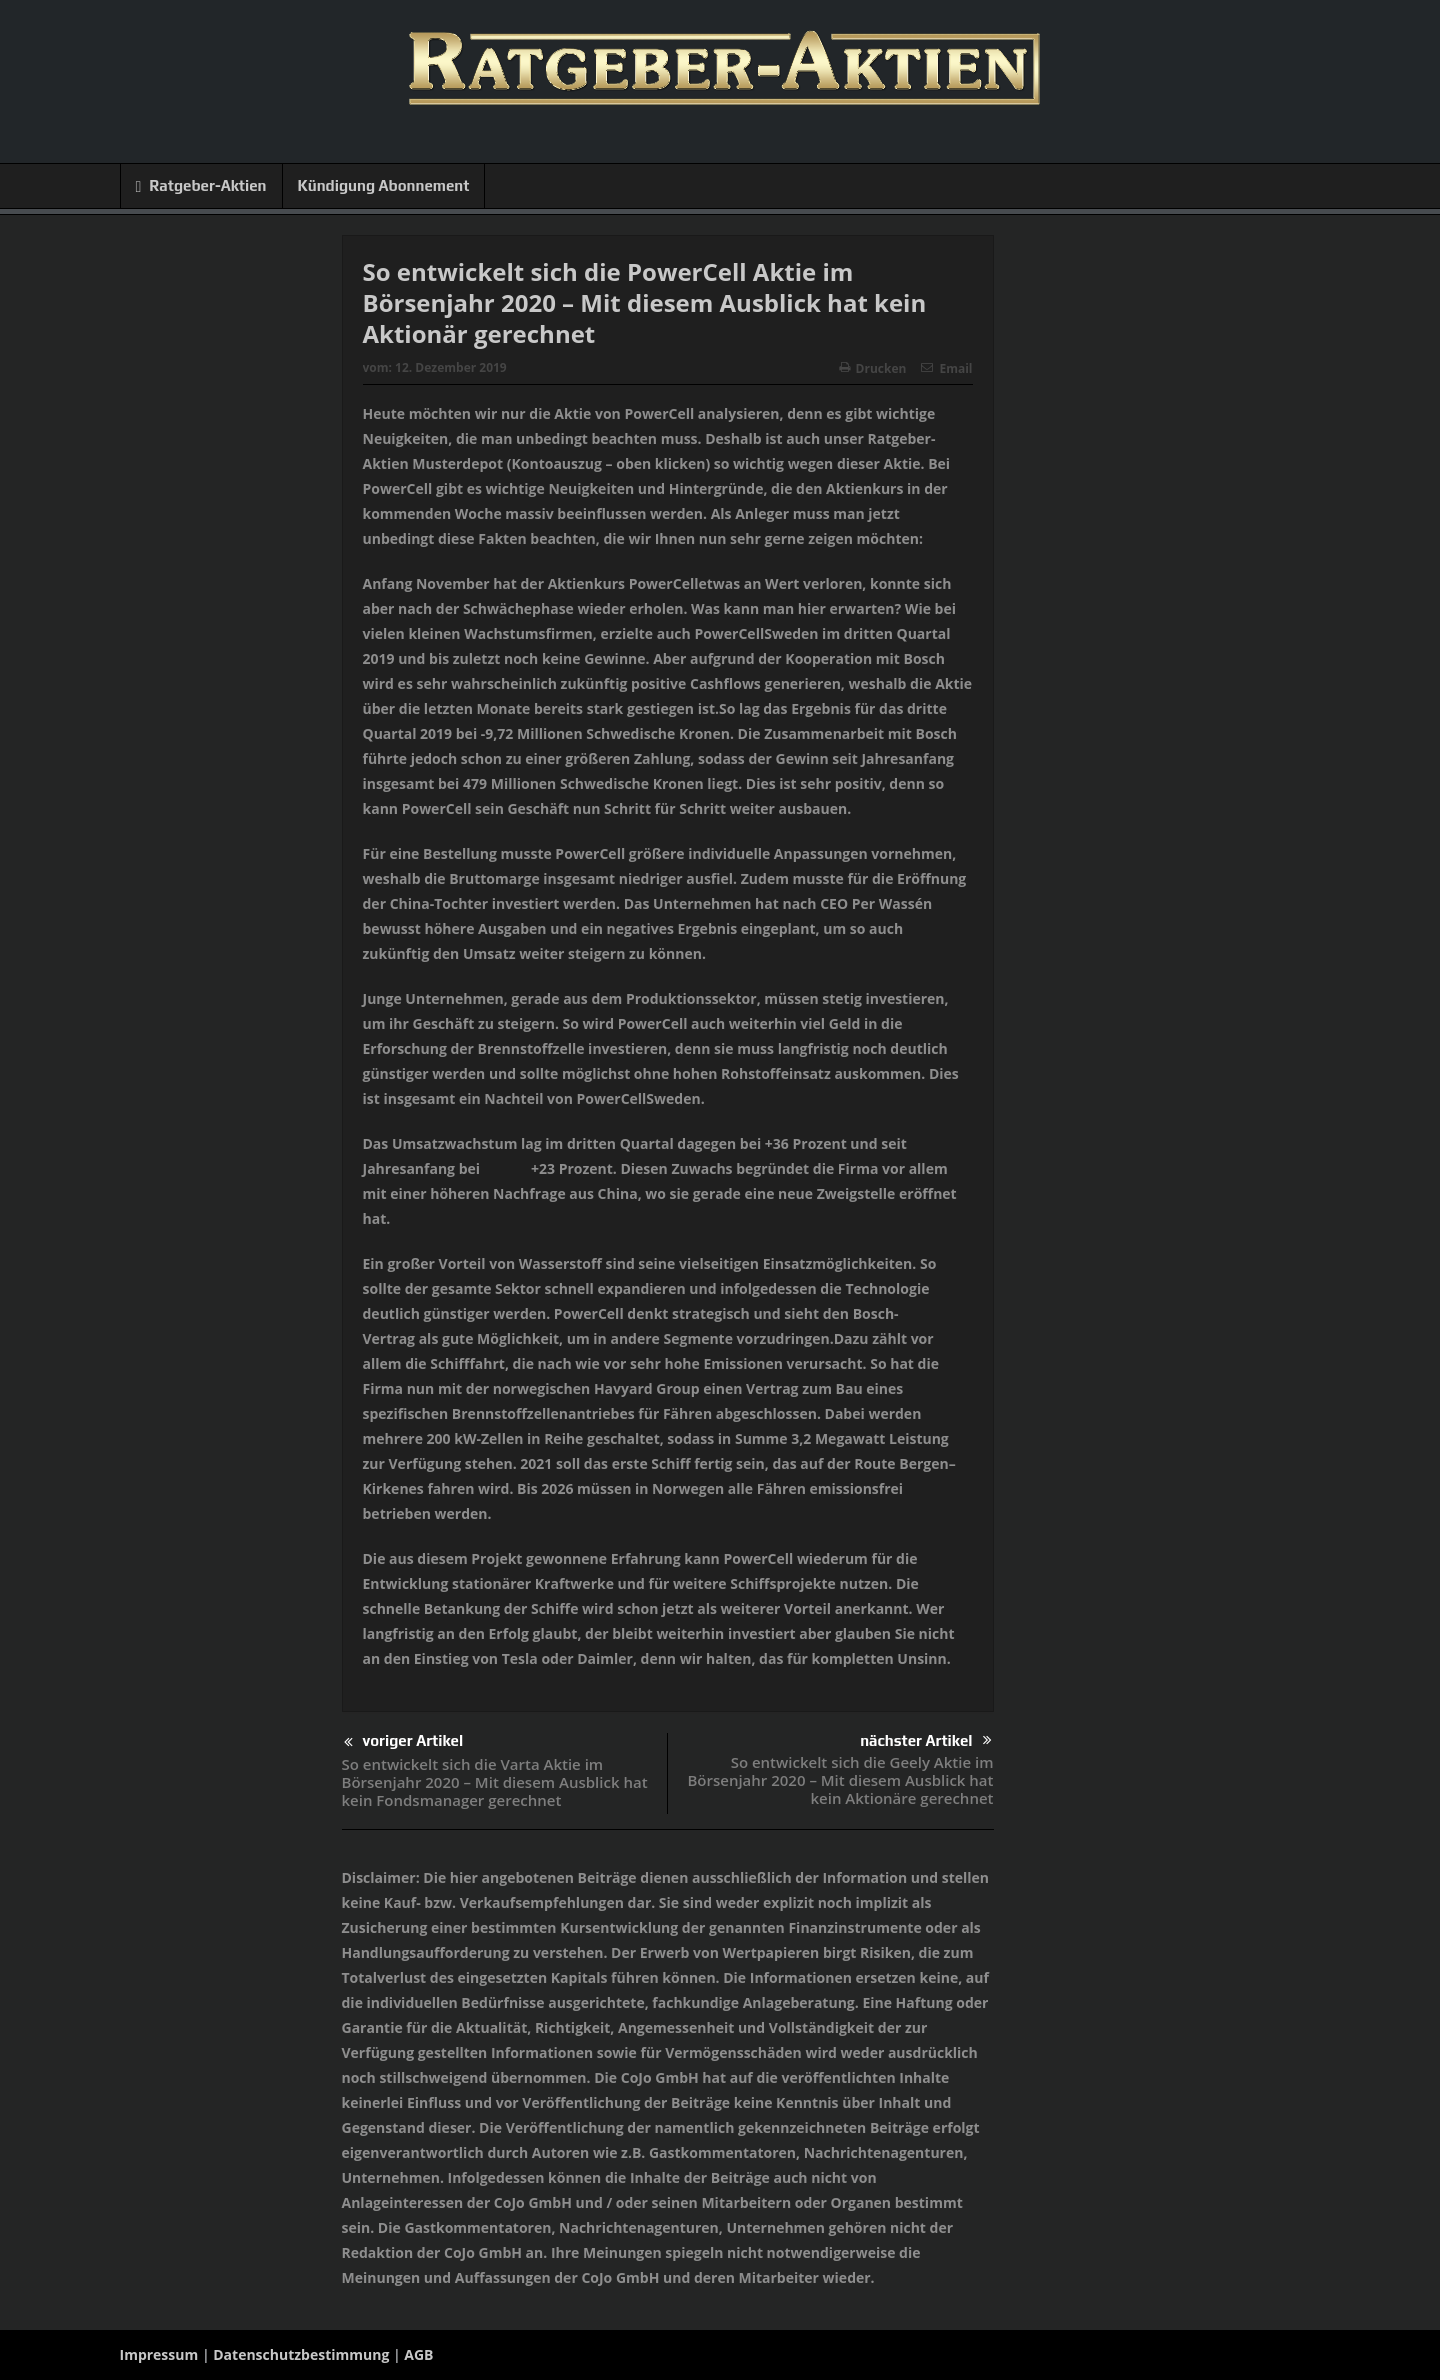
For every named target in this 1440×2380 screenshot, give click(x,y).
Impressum (159, 2354)
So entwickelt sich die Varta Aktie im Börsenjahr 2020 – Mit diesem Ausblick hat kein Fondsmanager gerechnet (495, 1782)
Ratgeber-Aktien (201, 186)
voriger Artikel (404, 1742)
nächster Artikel (925, 1740)
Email (946, 368)
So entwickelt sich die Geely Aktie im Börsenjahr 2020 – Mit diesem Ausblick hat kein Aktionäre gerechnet (840, 1780)
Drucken (873, 368)
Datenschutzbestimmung (301, 2354)
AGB (418, 2354)
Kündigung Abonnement (384, 185)
